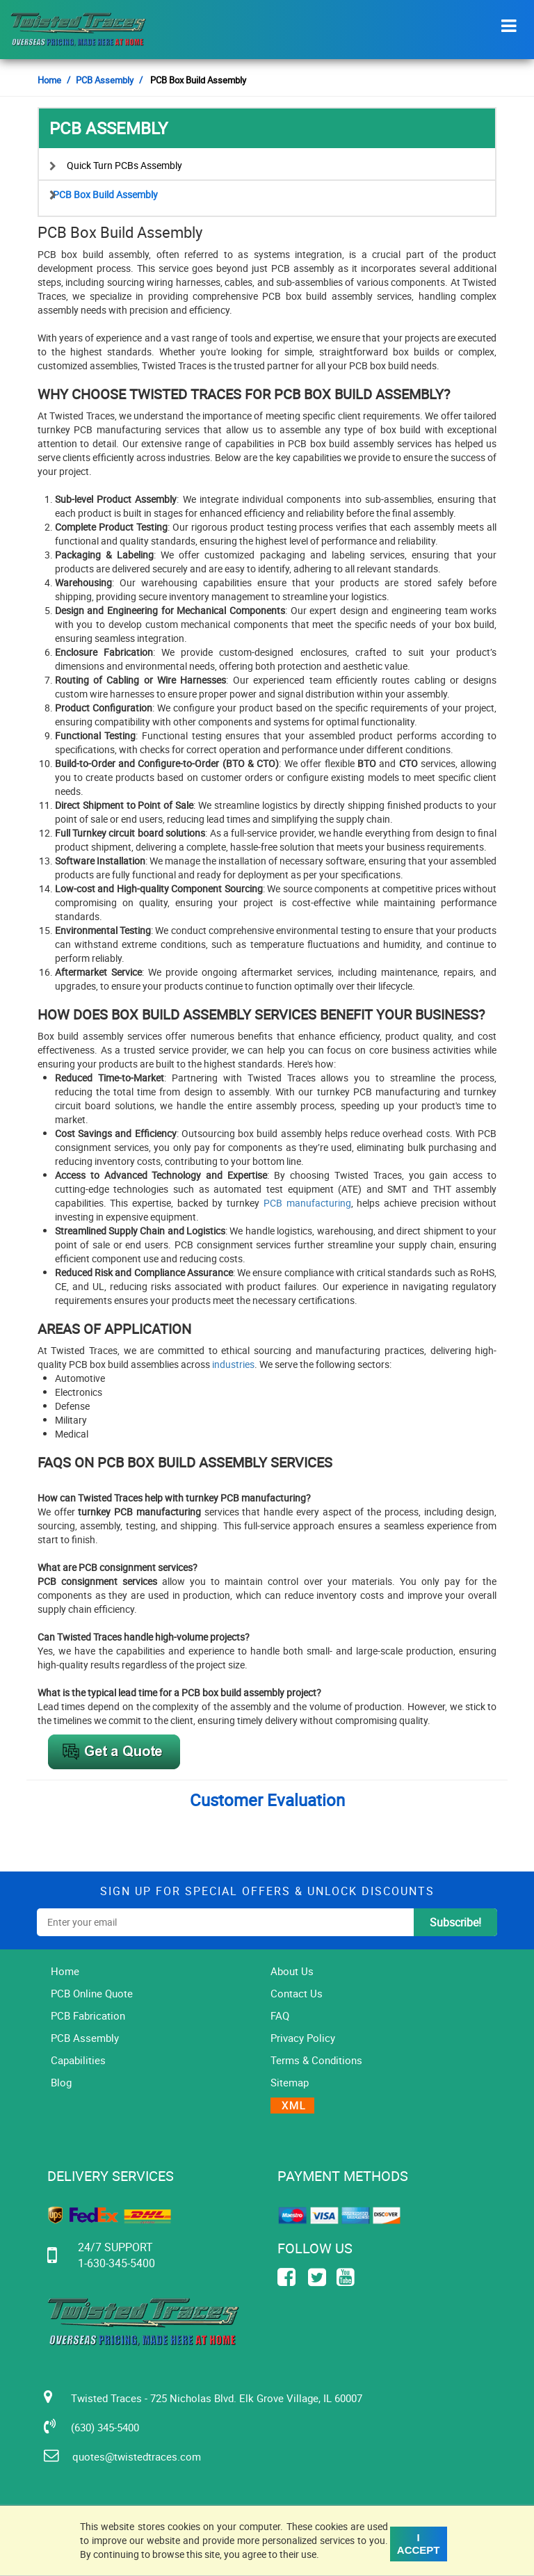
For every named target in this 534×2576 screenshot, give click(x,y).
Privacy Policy (302, 2038)
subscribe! (455, 1922)
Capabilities (78, 2060)
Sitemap (289, 2082)
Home (49, 80)
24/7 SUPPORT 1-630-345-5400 (117, 2255)
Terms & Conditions (316, 2060)
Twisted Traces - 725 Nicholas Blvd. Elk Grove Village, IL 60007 (210, 2397)
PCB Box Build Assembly (105, 194)
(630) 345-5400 (98, 2426)
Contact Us (296, 1993)
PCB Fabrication (88, 2015)
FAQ (279, 2015)
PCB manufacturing (307, 1202)
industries (233, 1364)
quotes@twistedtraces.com (129, 2455)
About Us (292, 1971)
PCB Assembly (105, 80)
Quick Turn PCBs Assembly (124, 165)
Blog (61, 2082)
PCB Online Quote (92, 1993)
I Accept (418, 2543)
